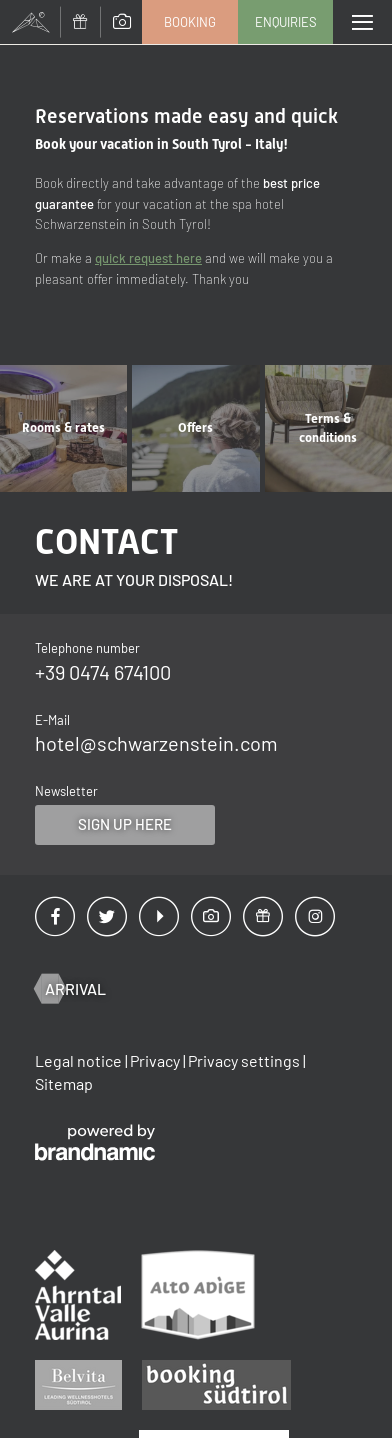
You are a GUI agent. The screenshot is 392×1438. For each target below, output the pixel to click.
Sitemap (64, 1083)
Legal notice (80, 1060)
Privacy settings (245, 1060)
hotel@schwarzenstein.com (156, 743)
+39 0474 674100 (103, 672)
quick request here (148, 258)
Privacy (156, 1060)
